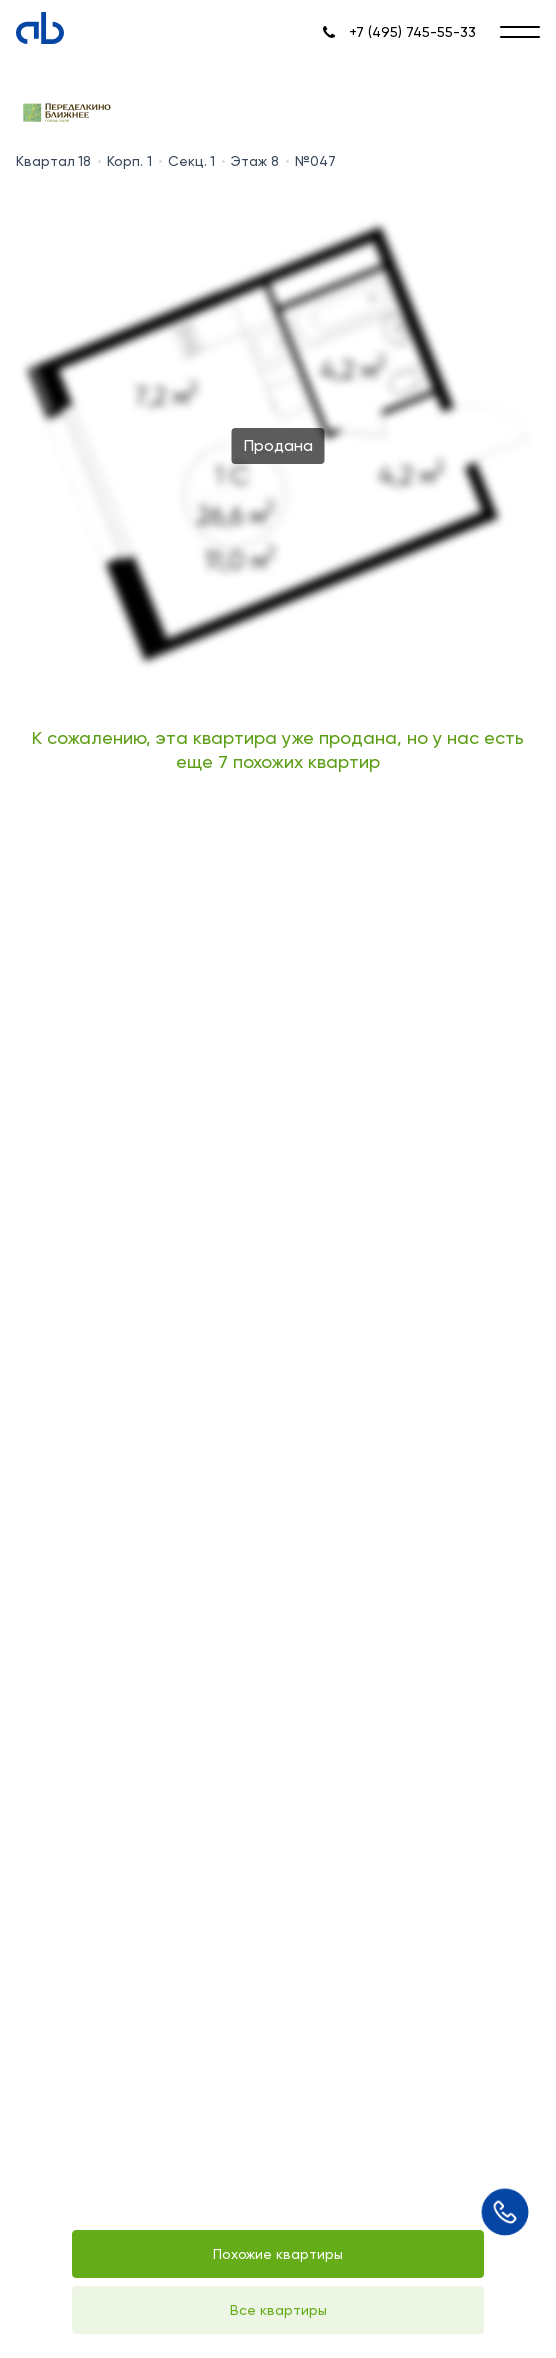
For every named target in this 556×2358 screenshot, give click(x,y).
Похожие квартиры (278, 2254)
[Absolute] (40, 28)
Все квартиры (278, 2310)
